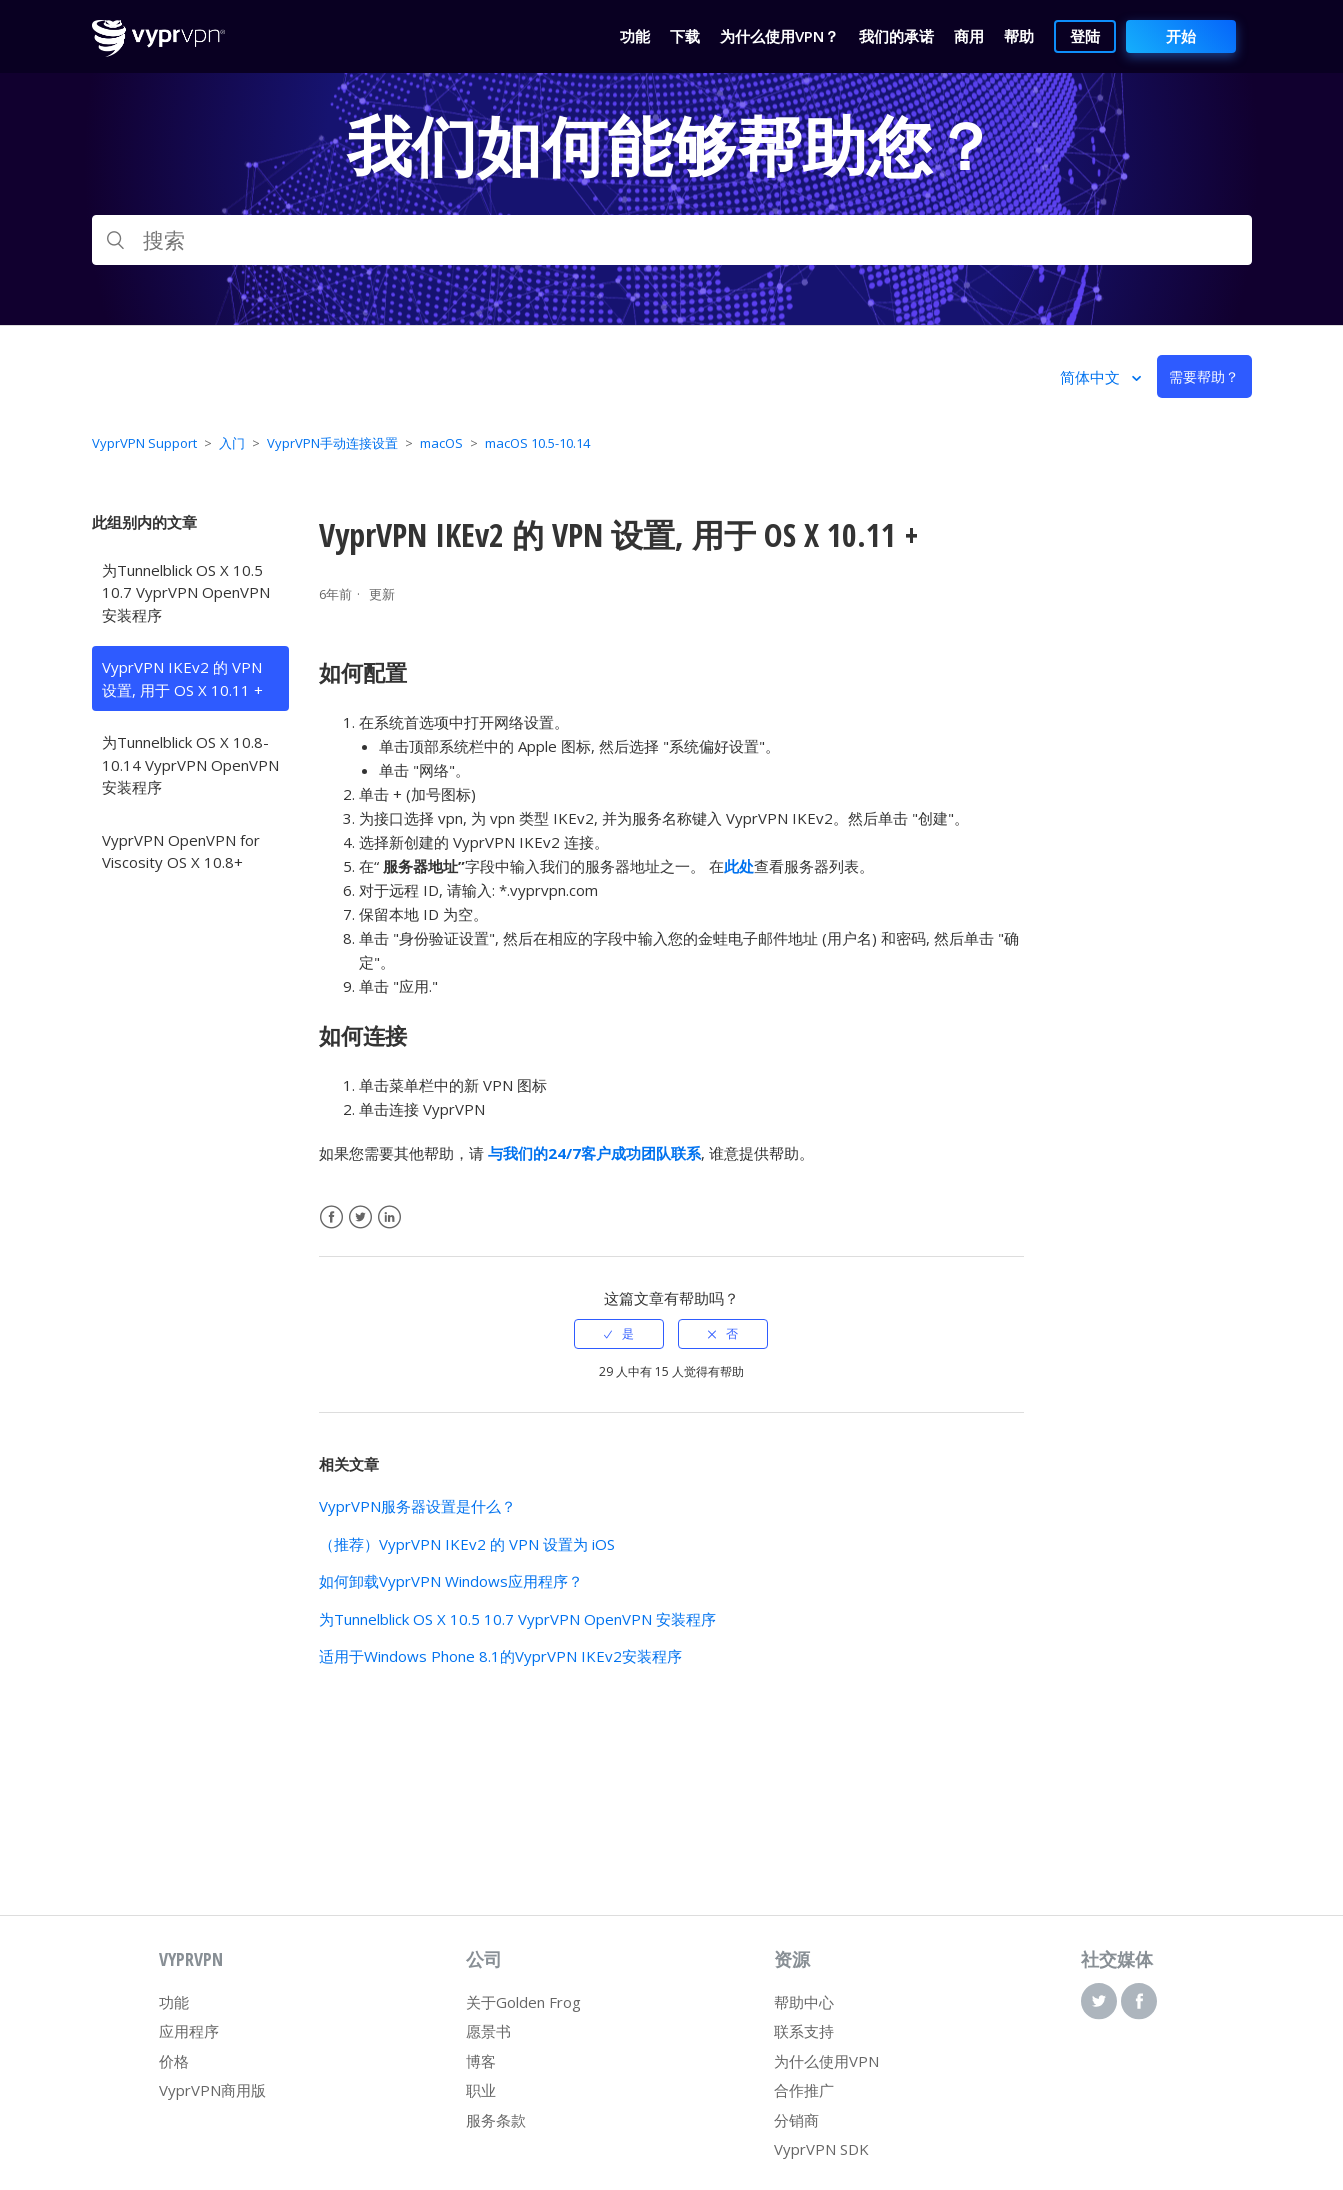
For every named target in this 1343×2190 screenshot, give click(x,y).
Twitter (360, 1217)
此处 (739, 866)
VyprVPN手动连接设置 (332, 443)
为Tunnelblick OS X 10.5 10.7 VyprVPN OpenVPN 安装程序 (186, 592)
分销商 (796, 2120)
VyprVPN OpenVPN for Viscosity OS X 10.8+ (181, 851)
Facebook (331, 1217)
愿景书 (488, 2031)
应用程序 (189, 2031)
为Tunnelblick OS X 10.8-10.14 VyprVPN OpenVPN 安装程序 (190, 764)
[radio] (619, 1334)
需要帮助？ (1204, 376)
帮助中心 (804, 2002)
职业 (481, 2090)
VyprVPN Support (144, 443)
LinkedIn (389, 1217)
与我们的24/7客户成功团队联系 (594, 1153)
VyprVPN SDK (821, 2149)
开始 (1181, 36)
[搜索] (672, 240)
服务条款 (496, 2120)
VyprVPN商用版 (212, 2090)
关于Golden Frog (523, 2002)
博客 (481, 2061)
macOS (441, 443)
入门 (232, 443)
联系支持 (804, 2031)
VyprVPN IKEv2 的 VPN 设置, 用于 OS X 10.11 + (182, 678)
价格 (174, 2061)
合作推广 (804, 2090)
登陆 (1085, 36)
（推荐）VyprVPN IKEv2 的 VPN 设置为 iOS (467, 1544)
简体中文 (1092, 377)
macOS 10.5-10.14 (537, 443)
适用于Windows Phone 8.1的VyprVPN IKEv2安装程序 (500, 1656)
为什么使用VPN (826, 2061)
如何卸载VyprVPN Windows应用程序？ (451, 1581)
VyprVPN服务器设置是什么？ (417, 1506)
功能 (174, 2002)
